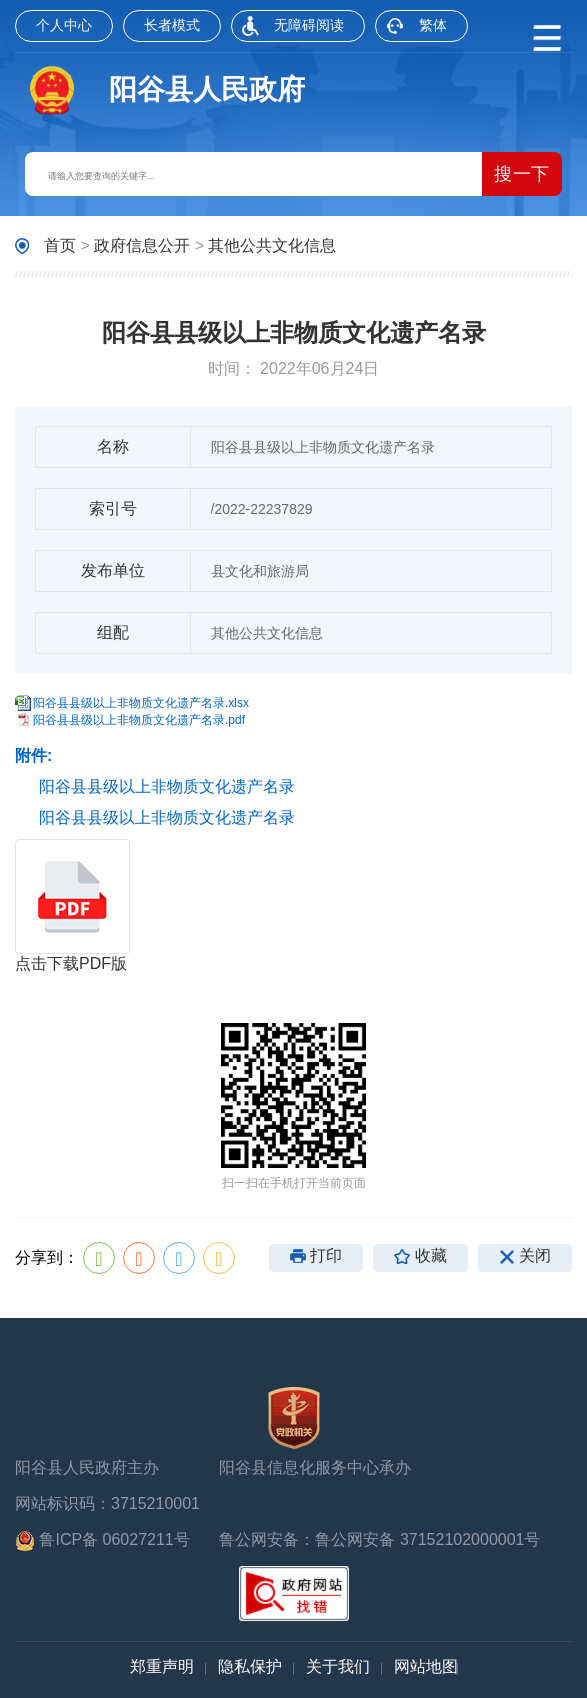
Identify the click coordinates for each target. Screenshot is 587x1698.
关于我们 (338, 1666)
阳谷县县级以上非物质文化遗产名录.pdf (139, 720)
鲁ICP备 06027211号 (102, 1541)
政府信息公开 (142, 245)
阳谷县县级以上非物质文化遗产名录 (167, 786)
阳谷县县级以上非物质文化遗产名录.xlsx (141, 703)
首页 (60, 245)
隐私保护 (250, 1666)
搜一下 (522, 174)
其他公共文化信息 (272, 245)
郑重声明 (162, 1666)
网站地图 (426, 1666)
